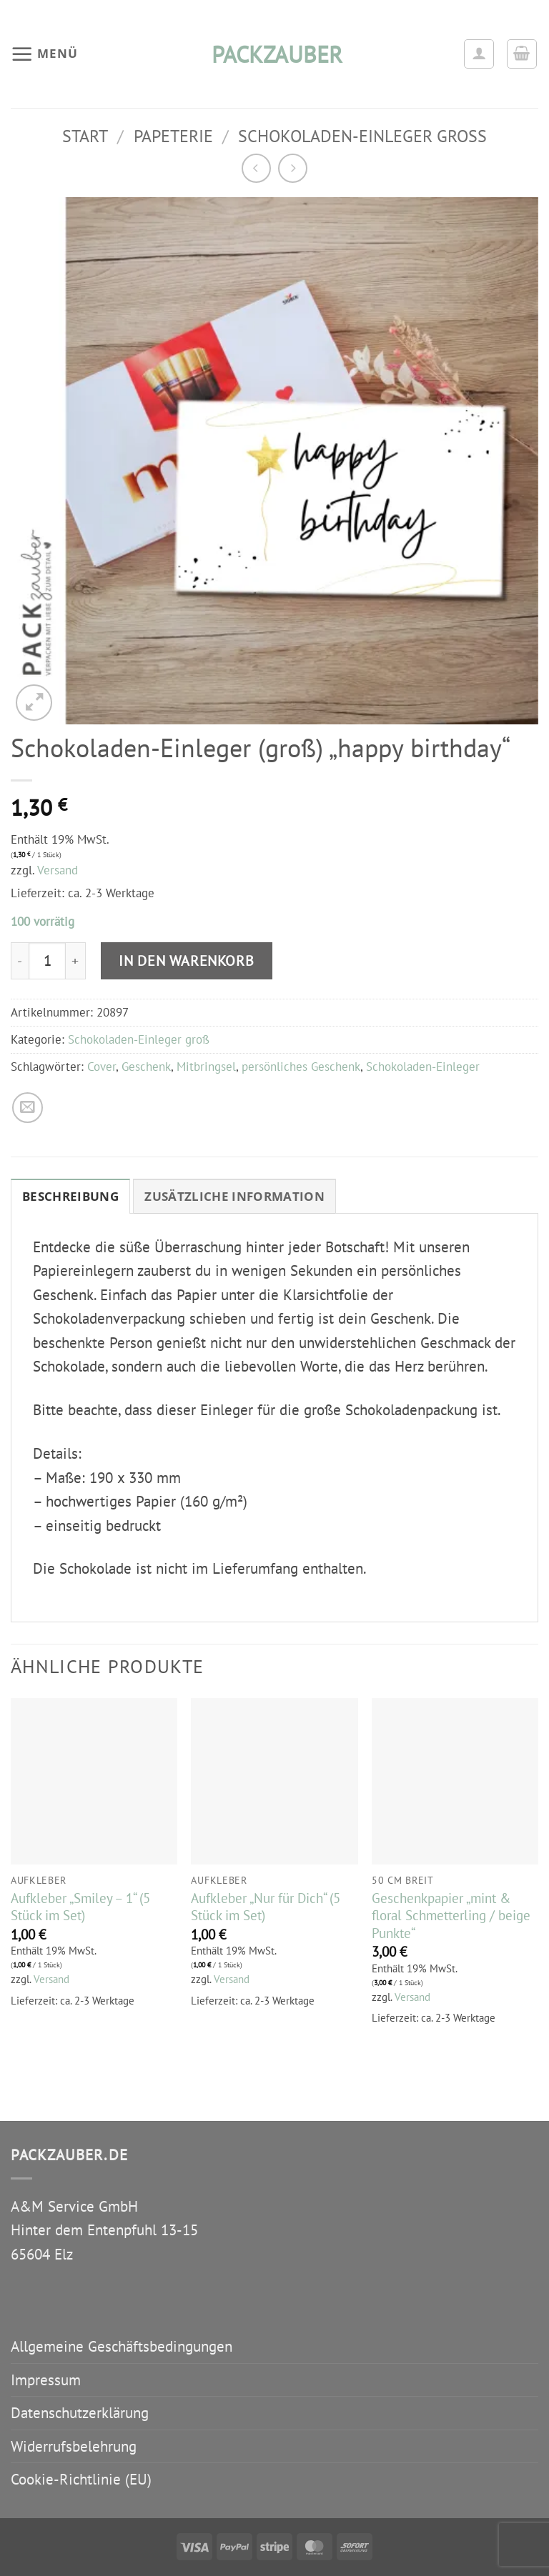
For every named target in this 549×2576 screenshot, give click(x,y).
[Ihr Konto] (479, 54)
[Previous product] (292, 168)
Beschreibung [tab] (70, 1196)
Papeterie (173, 135)
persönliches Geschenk (301, 1066)
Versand (57, 870)
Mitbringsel (206, 1066)
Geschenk (146, 1066)
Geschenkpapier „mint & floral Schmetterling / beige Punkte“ (451, 1915)
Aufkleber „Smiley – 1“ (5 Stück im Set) (80, 1906)
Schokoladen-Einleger (423, 1066)
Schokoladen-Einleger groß (362, 135)
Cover (101, 1066)
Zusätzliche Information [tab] (234, 1196)
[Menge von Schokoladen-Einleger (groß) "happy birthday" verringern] (20, 961)
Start (85, 135)
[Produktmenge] (47, 961)
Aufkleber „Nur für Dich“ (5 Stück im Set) (265, 1906)
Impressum (46, 2380)
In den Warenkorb (186, 960)
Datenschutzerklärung (80, 2412)
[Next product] (256, 168)
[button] (44, 53)
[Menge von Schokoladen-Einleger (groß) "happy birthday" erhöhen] (76, 961)
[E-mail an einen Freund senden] (27, 1107)
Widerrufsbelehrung (74, 2446)
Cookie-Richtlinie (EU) (81, 2479)
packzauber (274, 54)
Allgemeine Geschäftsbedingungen (121, 2346)
